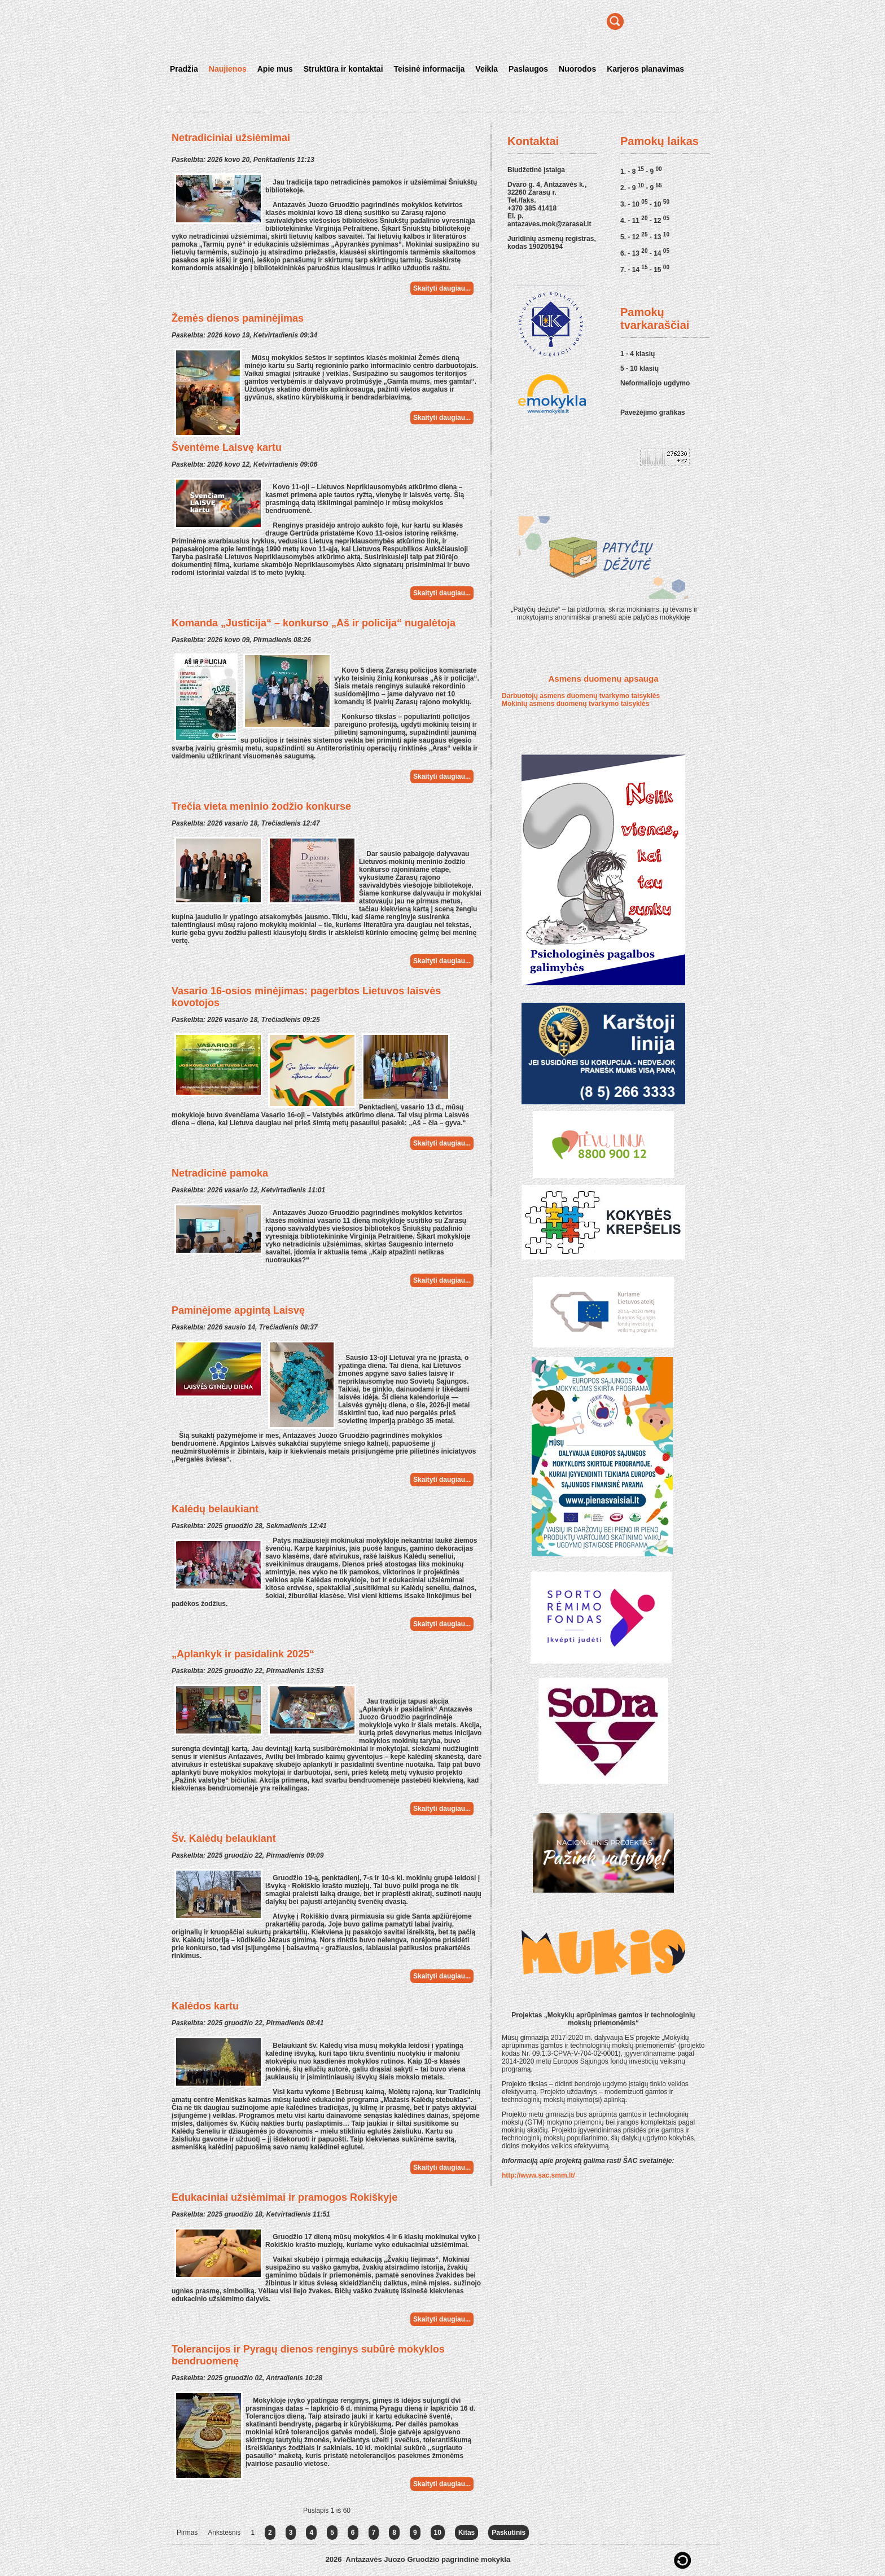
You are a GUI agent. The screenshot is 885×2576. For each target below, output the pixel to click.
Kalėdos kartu (205, 2006)
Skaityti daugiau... (442, 288)
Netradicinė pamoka (220, 1173)
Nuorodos (577, 68)
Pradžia (184, 68)
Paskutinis (508, 2532)
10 (437, 2532)
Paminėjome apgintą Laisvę (238, 1310)
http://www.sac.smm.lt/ (538, 2175)
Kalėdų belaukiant (215, 1509)
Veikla (486, 68)
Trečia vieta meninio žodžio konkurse (261, 806)
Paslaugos (528, 68)
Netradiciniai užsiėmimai (231, 137)
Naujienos (228, 68)
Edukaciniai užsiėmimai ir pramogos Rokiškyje (284, 2197)
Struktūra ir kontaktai (343, 68)
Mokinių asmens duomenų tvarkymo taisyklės (575, 704)
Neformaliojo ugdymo (655, 383)
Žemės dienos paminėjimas (238, 318)
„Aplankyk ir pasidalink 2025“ (243, 1654)
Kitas (466, 2532)
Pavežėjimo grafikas (652, 412)
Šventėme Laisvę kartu (227, 447)
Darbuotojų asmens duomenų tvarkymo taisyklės (581, 696)
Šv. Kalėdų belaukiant (224, 1838)
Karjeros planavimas (645, 68)
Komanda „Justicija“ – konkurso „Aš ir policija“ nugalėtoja (313, 623)
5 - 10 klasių (639, 368)
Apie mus (275, 68)
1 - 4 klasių (637, 354)
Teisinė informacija (429, 68)
